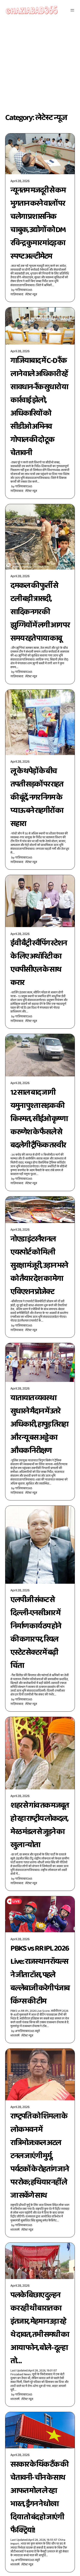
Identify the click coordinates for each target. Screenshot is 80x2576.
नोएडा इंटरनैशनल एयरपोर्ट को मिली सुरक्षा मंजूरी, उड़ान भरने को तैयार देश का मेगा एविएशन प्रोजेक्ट (39, 1265)
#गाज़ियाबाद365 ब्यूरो (27, 2031)
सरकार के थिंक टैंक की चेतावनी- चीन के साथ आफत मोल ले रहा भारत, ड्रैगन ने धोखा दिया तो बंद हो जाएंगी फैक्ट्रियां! (39, 2497)
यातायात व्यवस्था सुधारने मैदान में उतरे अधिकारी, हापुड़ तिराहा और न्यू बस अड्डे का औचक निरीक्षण (39, 1424)
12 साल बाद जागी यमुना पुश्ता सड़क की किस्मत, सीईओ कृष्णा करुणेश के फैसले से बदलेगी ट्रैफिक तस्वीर (38, 1118)
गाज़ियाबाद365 (23, 290)
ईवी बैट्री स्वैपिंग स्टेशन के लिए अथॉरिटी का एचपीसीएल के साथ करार (38, 963)
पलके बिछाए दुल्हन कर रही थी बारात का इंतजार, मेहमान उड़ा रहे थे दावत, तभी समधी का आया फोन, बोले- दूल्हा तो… (39, 2328)
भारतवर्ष (14, 2036)
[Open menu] (72, 10)
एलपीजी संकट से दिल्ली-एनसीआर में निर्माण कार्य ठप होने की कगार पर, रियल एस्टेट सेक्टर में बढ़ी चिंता (35, 1633)
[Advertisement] (40, 62)
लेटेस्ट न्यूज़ (31, 295)
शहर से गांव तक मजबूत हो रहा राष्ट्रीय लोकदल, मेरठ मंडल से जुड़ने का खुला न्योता (39, 1825)
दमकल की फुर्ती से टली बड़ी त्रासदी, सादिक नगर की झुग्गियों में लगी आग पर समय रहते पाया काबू (39, 612)
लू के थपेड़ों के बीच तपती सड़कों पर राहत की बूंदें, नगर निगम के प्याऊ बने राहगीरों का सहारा (36, 797)
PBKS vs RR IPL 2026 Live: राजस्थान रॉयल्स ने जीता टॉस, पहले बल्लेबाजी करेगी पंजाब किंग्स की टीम (39, 1974)
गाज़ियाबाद (16, 295)
